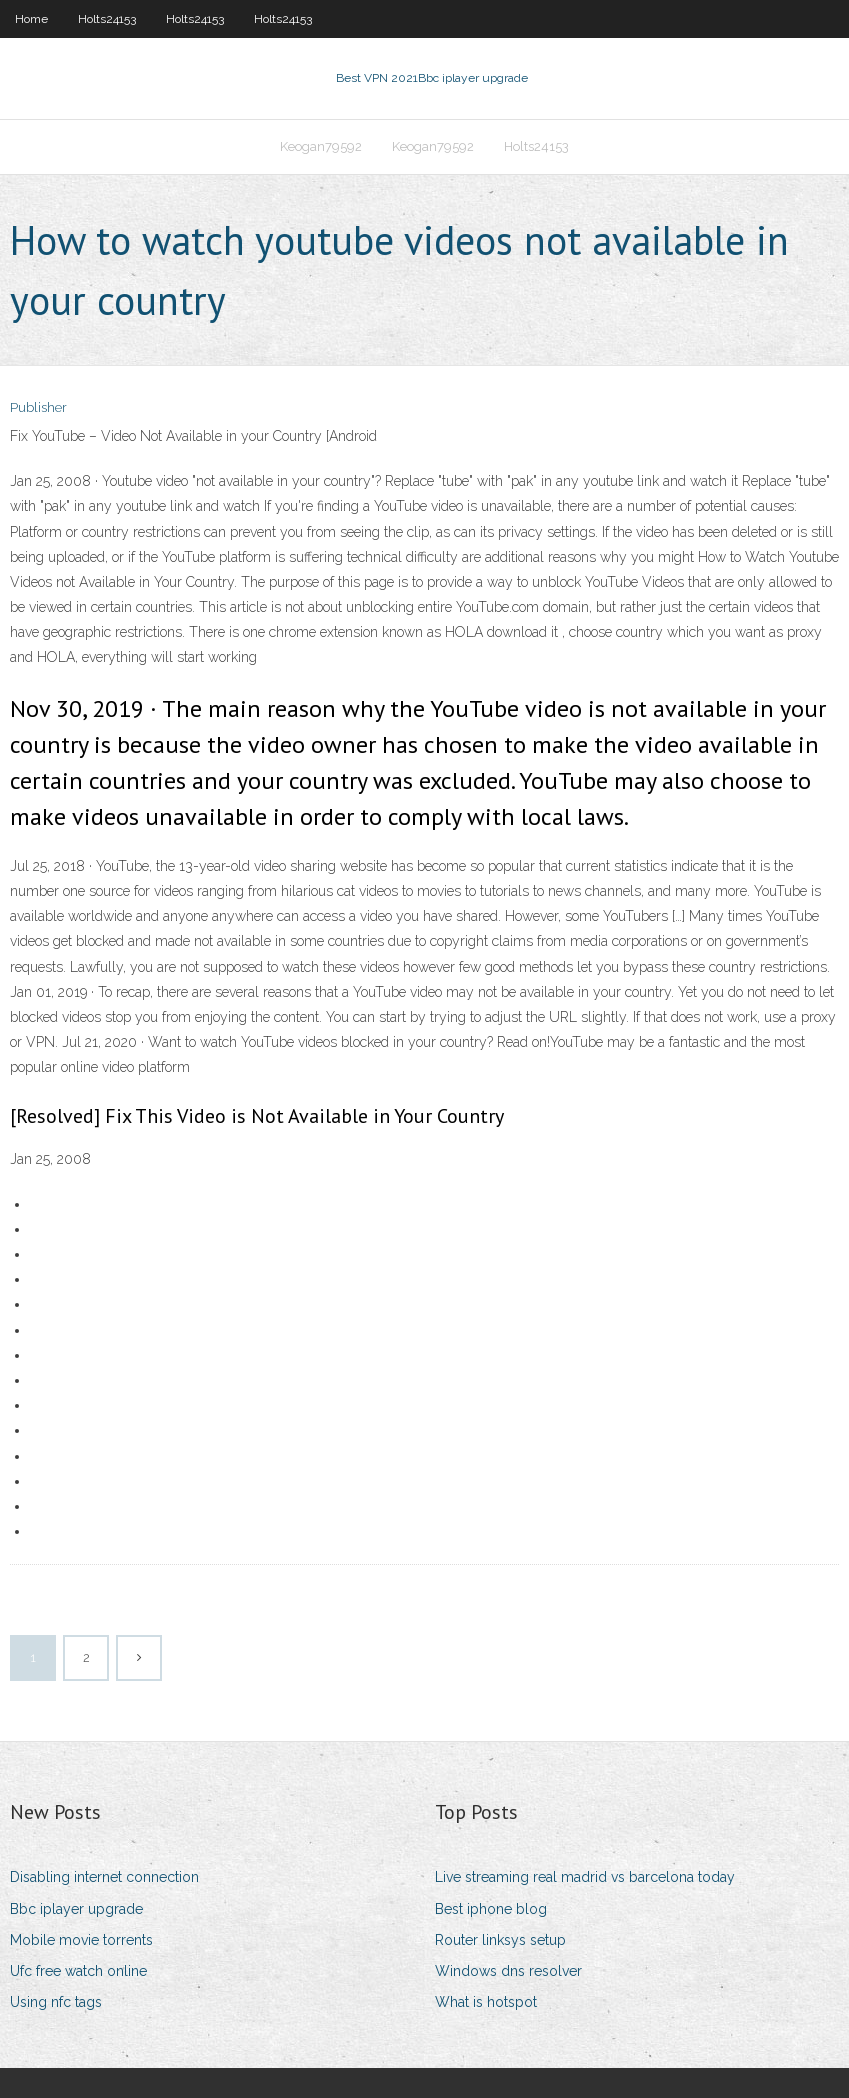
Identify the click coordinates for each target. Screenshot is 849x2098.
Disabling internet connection (104, 1877)
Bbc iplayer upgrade (76, 1909)
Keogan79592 (321, 146)
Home (31, 19)
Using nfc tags (56, 2002)
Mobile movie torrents (81, 1940)
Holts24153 (107, 19)
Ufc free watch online (78, 1971)
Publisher (38, 407)
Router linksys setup (500, 1940)
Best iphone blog (491, 1909)
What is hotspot (486, 2002)
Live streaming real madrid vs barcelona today (585, 1877)
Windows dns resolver (508, 1971)
